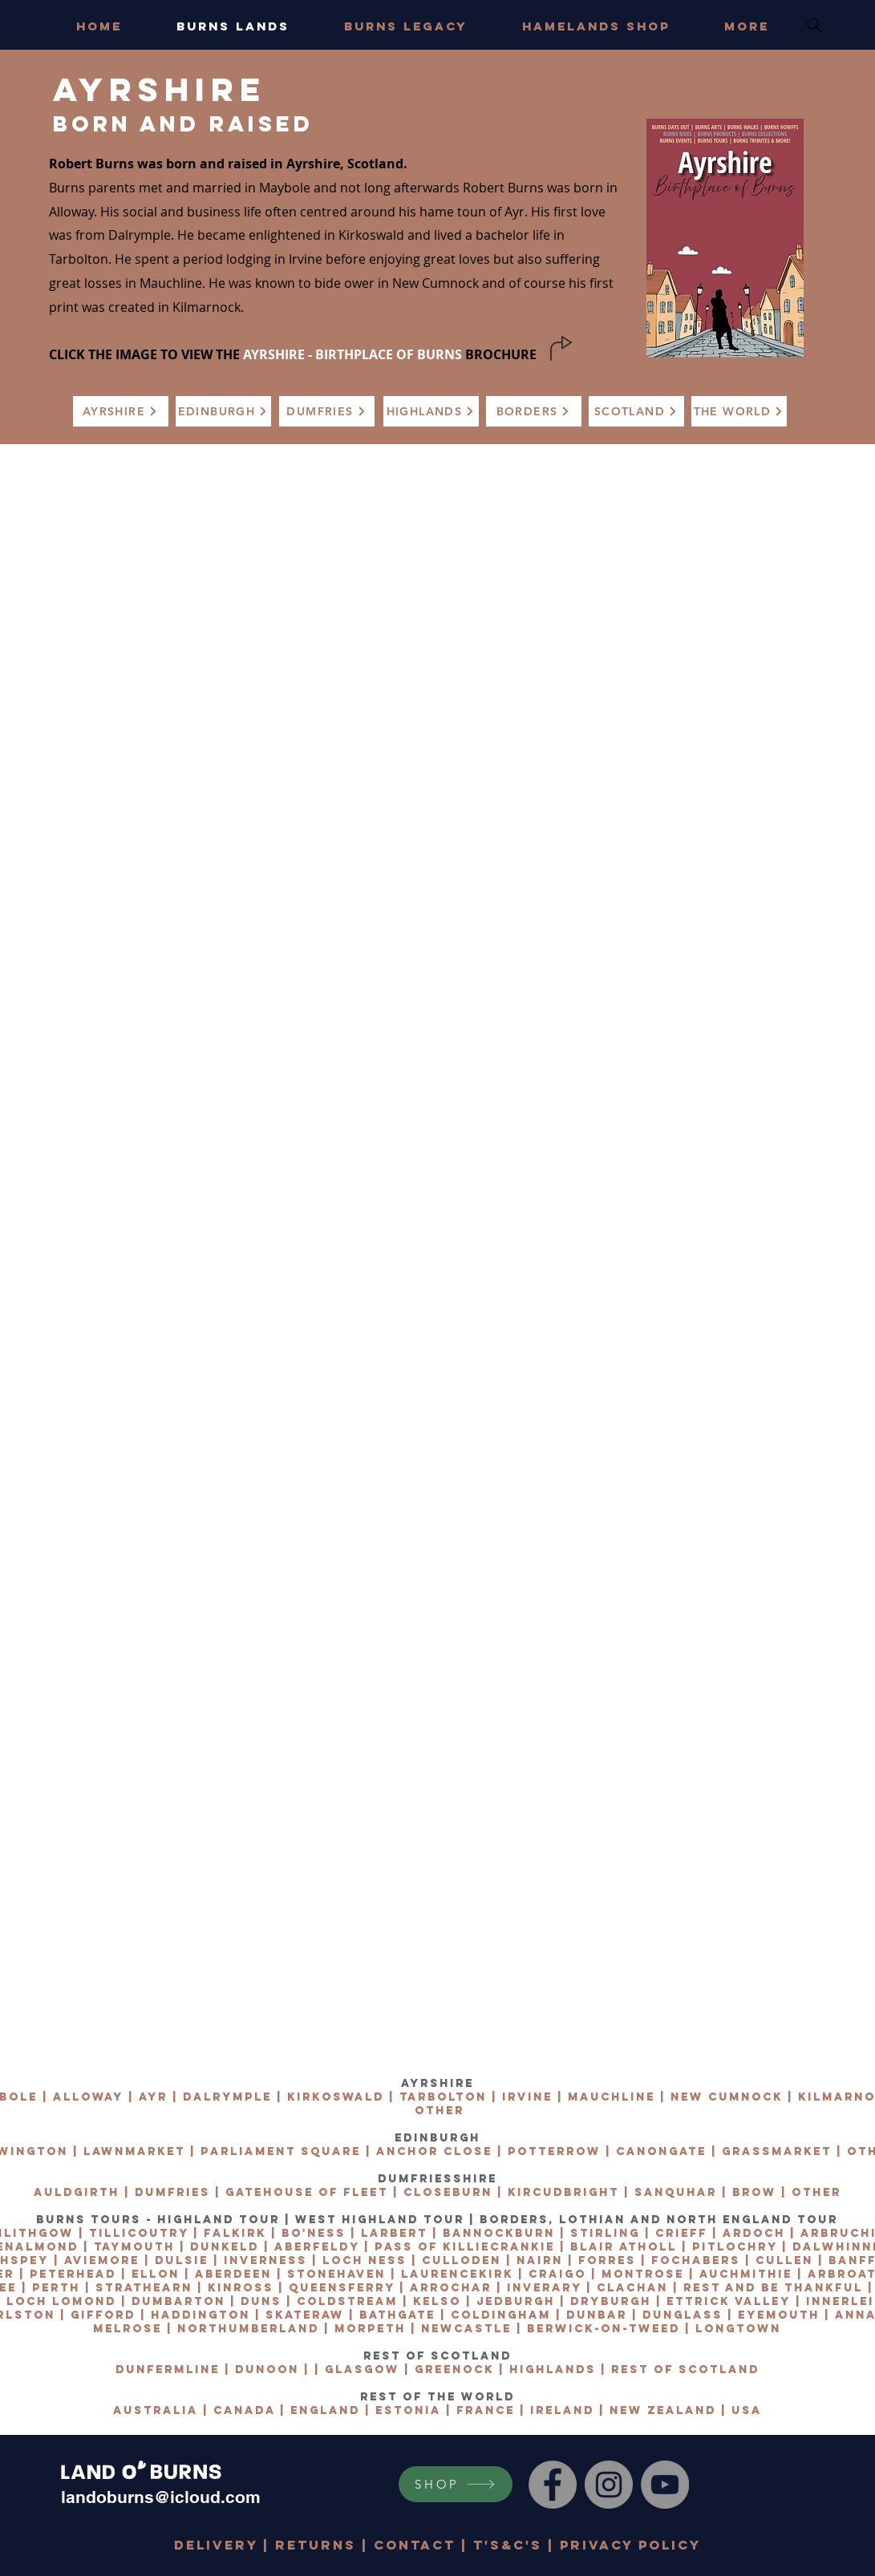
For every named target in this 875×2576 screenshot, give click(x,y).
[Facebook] (553, 2485)
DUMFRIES (172, 2192)
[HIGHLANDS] (431, 411)
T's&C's (507, 2545)
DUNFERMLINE (167, 2369)
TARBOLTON (443, 2097)
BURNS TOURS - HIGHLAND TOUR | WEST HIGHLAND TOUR (250, 2219)
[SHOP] (455, 2484)
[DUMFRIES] (326, 411)
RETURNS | (324, 2545)
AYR (153, 2097)
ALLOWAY (88, 2097)
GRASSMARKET (777, 2151)
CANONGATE (661, 2151)
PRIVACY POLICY (630, 2545)
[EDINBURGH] (223, 411)
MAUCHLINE (611, 2097)
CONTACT (415, 2545)
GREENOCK (454, 2369)
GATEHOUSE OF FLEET (306, 2192)
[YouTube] (665, 2485)
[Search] (814, 25)
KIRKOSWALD (335, 2097)
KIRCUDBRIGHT (563, 2192)
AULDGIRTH (77, 2192)
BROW (754, 2192)
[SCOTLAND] (636, 411)
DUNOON (267, 2369)
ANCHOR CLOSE (434, 2151)
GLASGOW (362, 2369)
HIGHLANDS (552, 2369)
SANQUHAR (675, 2192)
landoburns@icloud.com (161, 2497)
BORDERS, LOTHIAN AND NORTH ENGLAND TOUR (659, 2219)
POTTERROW (554, 2151)
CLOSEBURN (447, 2192)
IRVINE (527, 2097)
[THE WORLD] (739, 411)
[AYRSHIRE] (120, 411)
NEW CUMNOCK (726, 2097)
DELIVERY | (224, 2545)
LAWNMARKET (134, 2151)
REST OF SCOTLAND (685, 2369)
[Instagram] (609, 2485)
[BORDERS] (533, 411)
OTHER (439, 2110)
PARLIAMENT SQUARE (281, 2151)
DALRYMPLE (227, 2097)
